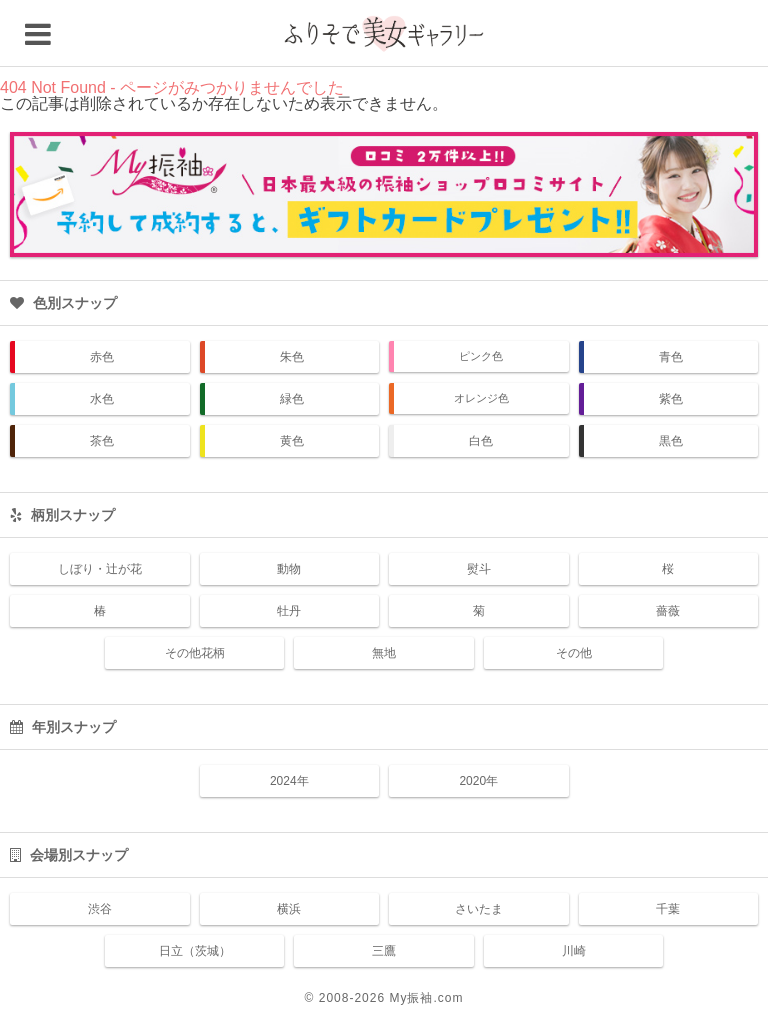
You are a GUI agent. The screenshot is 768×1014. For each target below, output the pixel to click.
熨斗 (479, 569)
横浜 (289, 909)
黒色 (671, 441)
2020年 (478, 781)
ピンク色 (481, 356)
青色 (671, 357)
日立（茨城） (195, 951)
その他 (574, 653)
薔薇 (668, 611)
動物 (289, 569)
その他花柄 (195, 653)
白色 (481, 441)
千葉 (668, 909)
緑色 (292, 399)
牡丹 (289, 611)
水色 (102, 399)
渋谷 (100, 909)
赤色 (102, 357)
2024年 (289, 781)
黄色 (292, 441)
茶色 (102, 441)
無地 (384, 653)
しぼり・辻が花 (100, 569)
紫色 (671, 399)
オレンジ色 (481, 398)
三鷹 (384, 951)
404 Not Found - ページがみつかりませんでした (172, 87)
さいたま (479, 909)
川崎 (574, 951)
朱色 (292, 357)
